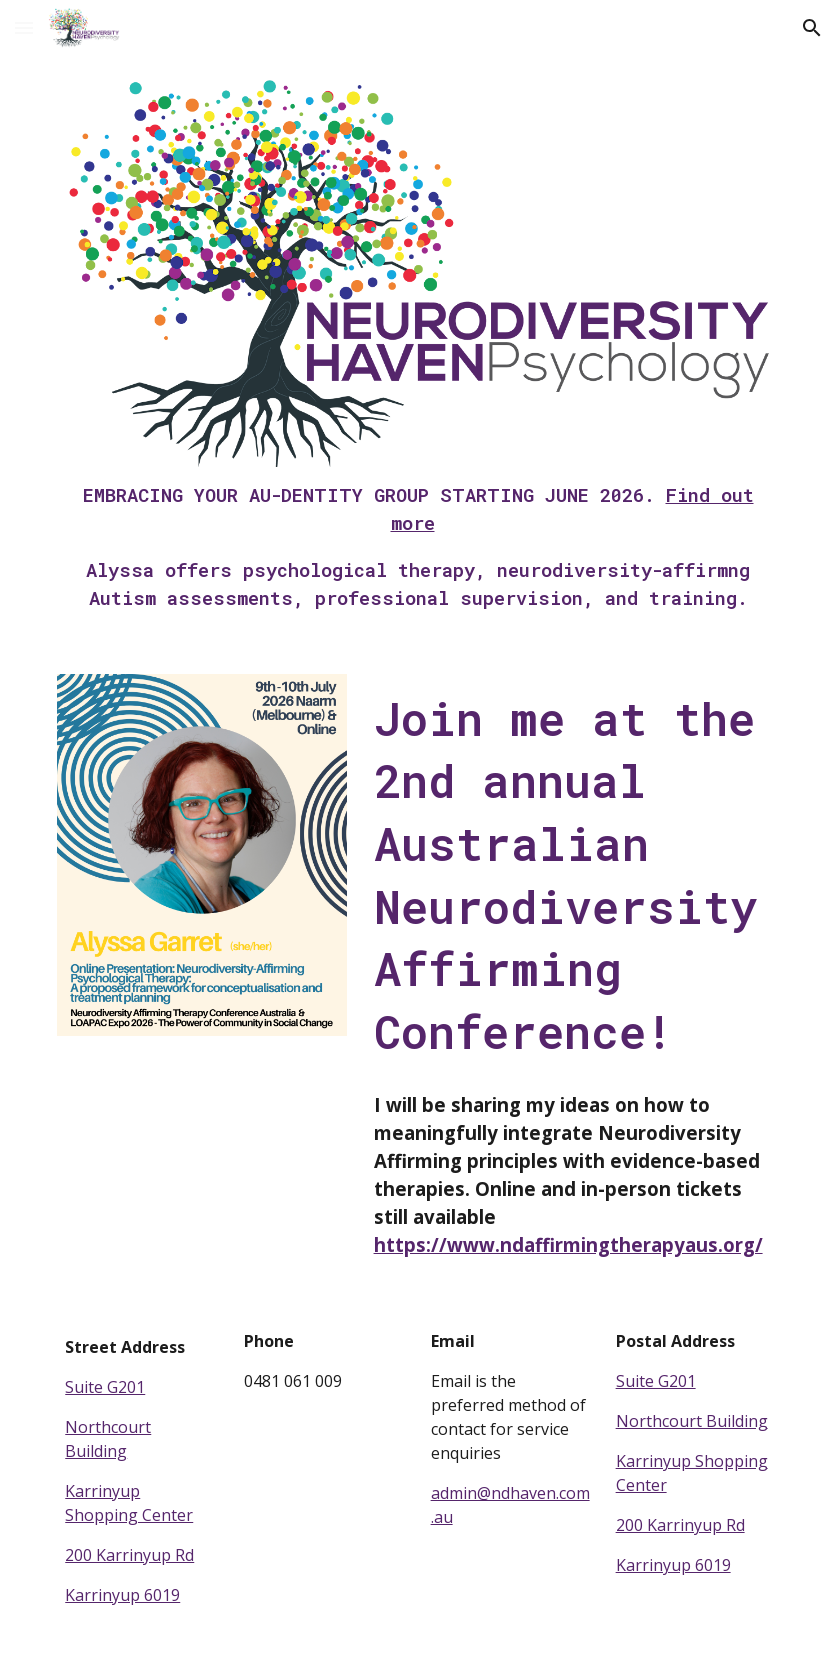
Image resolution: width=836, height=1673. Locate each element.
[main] (418, 546)
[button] (24, 27)
